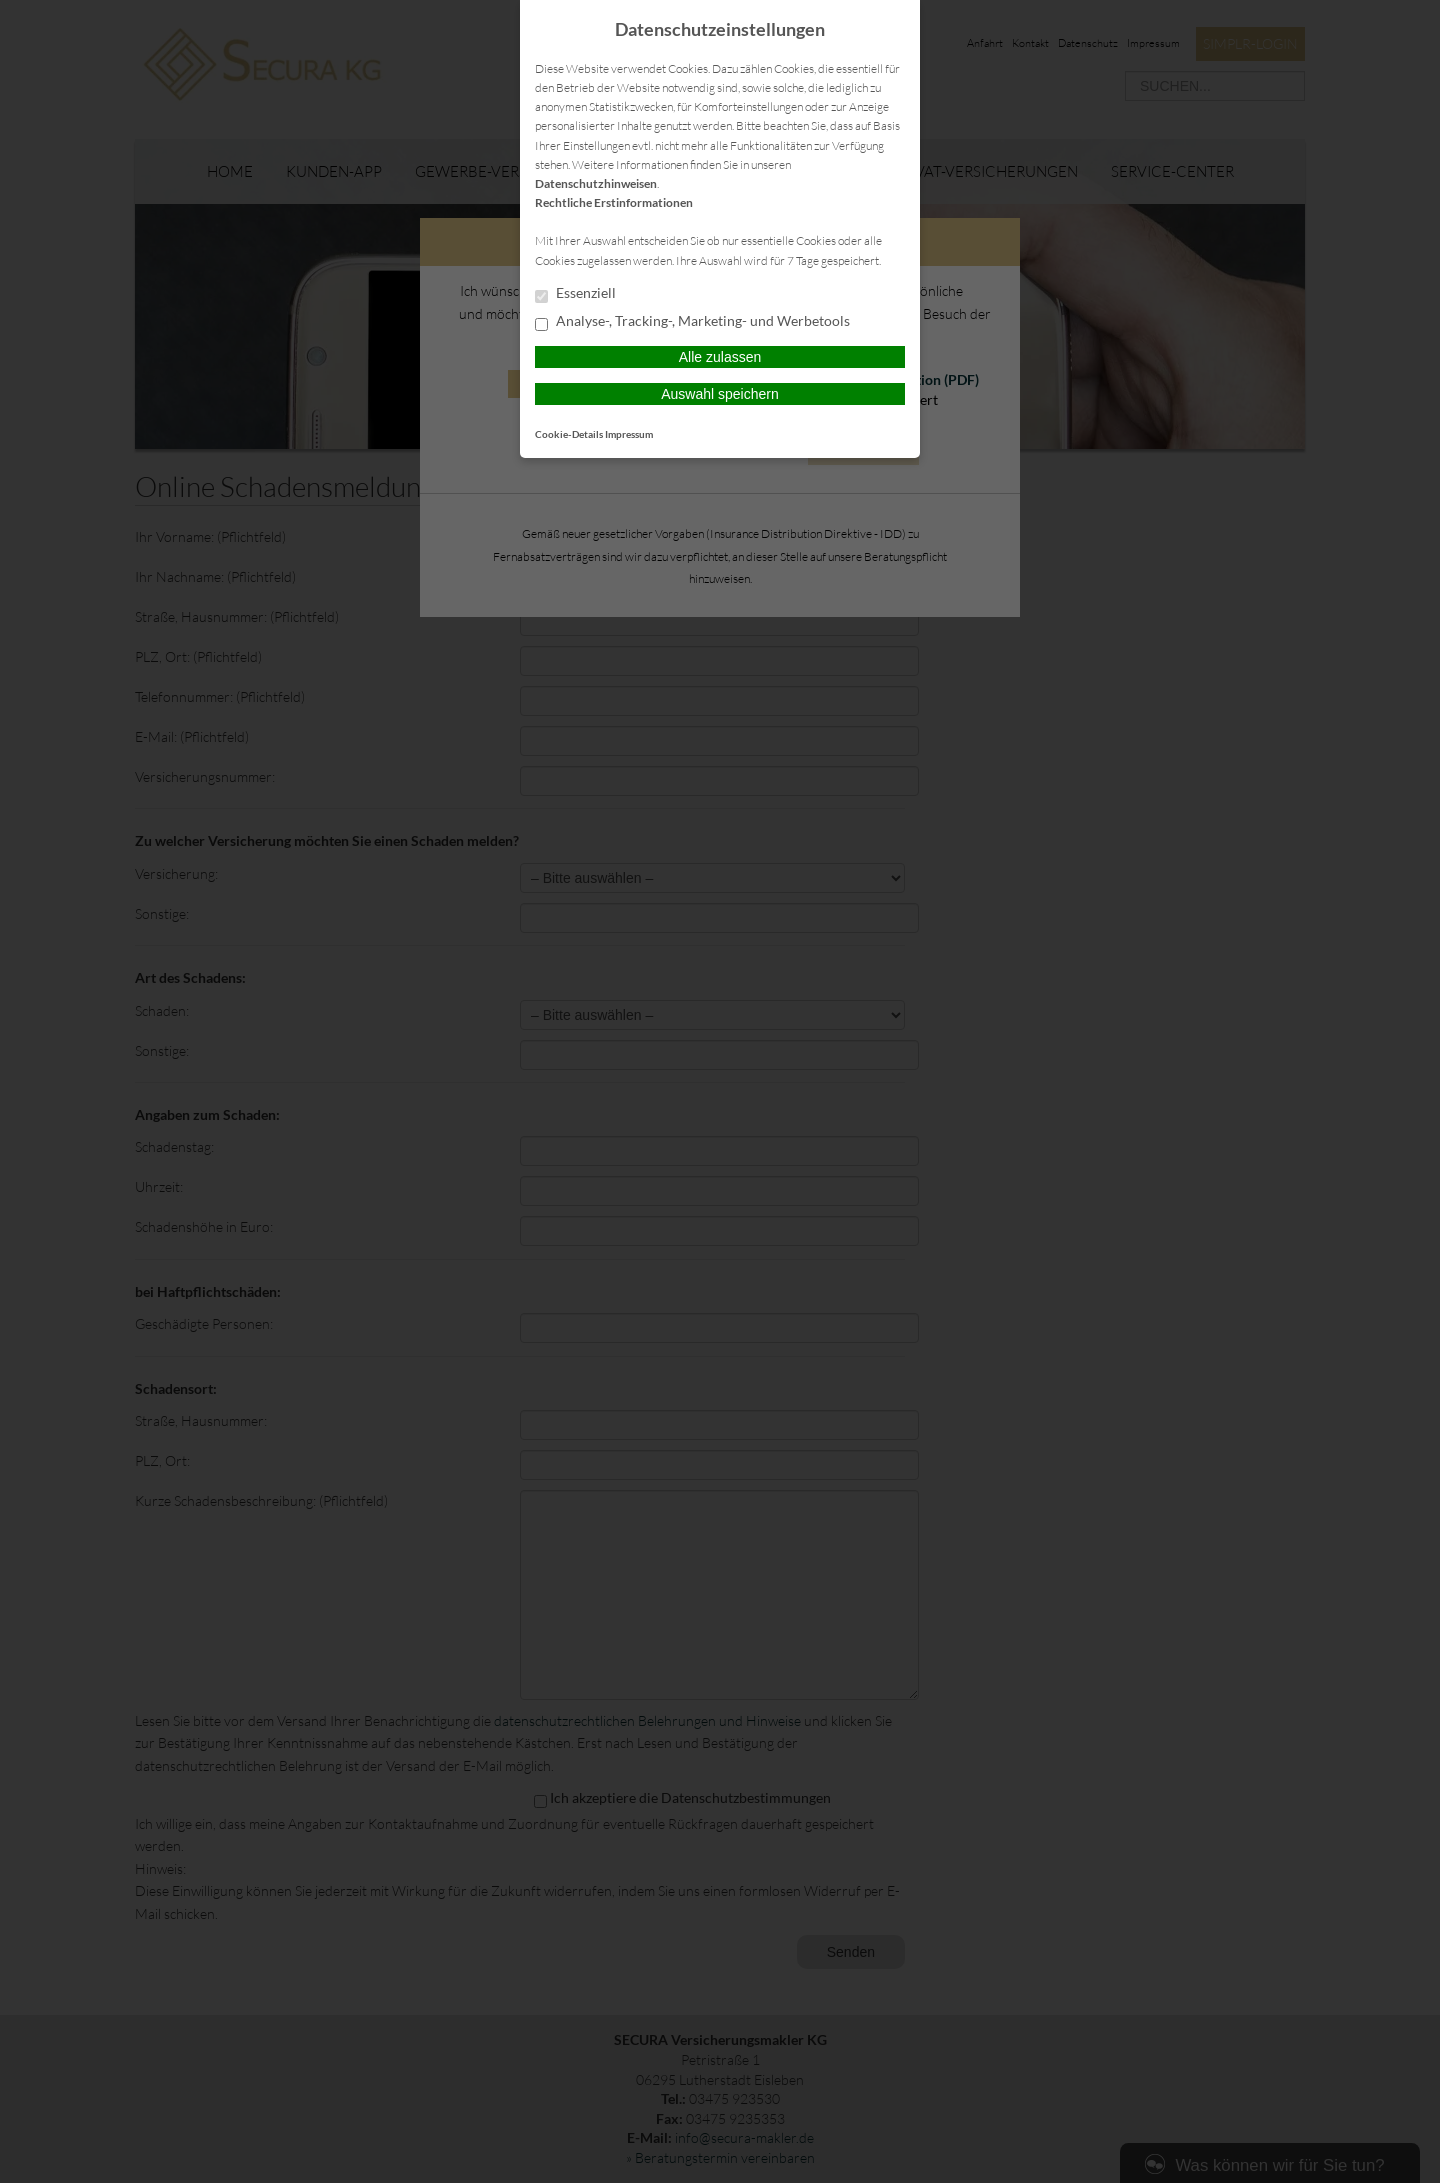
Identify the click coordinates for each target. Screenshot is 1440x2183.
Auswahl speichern (720, 394)
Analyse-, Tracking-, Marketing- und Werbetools (692, 322)
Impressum (629, 434)
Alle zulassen (720, 357)
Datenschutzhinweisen (596, 183)
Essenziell (575, 294)
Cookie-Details (569, 434)
